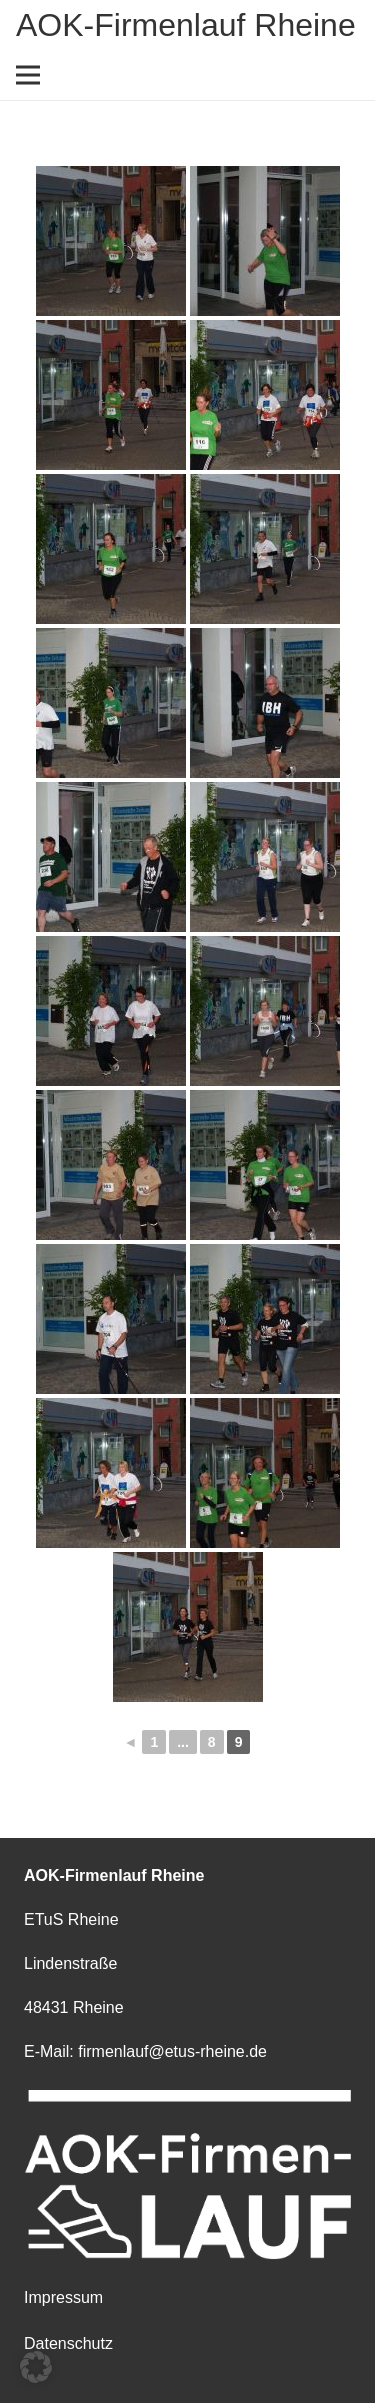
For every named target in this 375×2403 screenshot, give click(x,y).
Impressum (63, 2297)
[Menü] (28, 75)
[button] (36, 2367)
